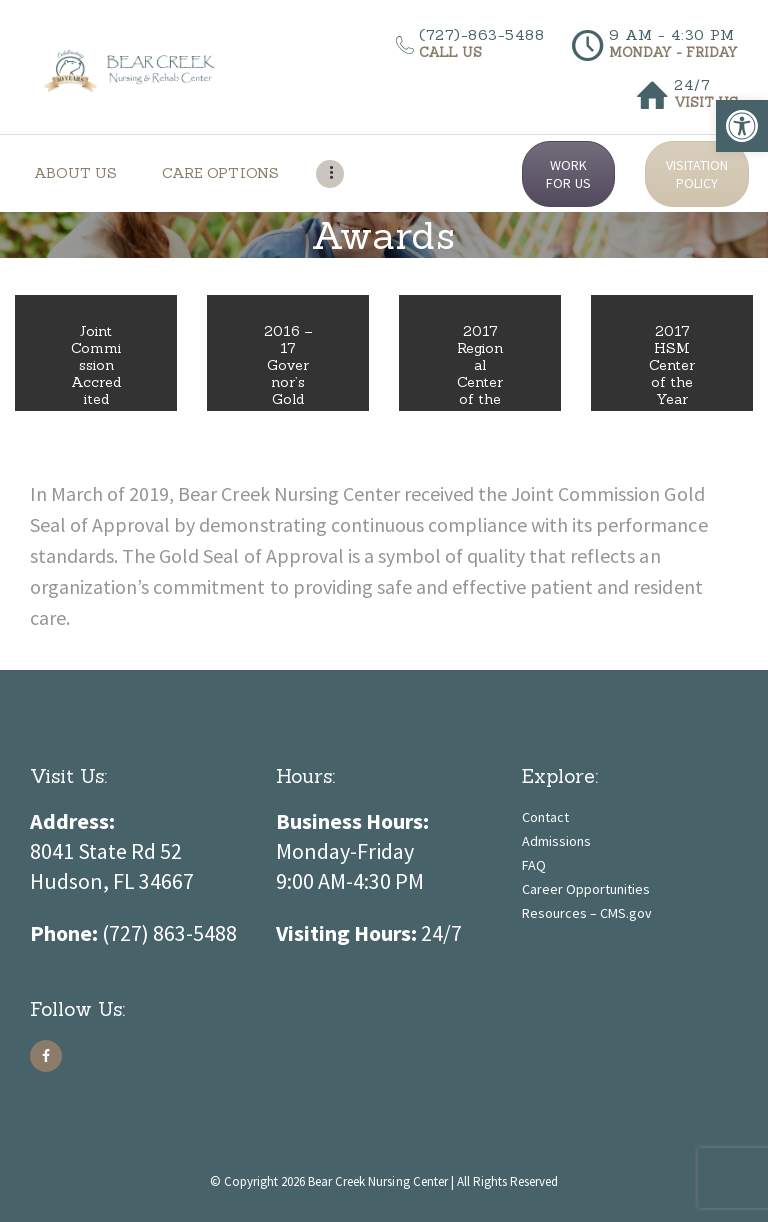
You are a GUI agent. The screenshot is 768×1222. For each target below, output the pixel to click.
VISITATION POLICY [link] (697, 174)
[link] (742, 126)
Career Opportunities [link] (586, 889)
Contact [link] (545, 817)
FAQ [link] (534, 865)
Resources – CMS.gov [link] (587, 913)
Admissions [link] (556, 841)
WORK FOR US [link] (568, 174)
